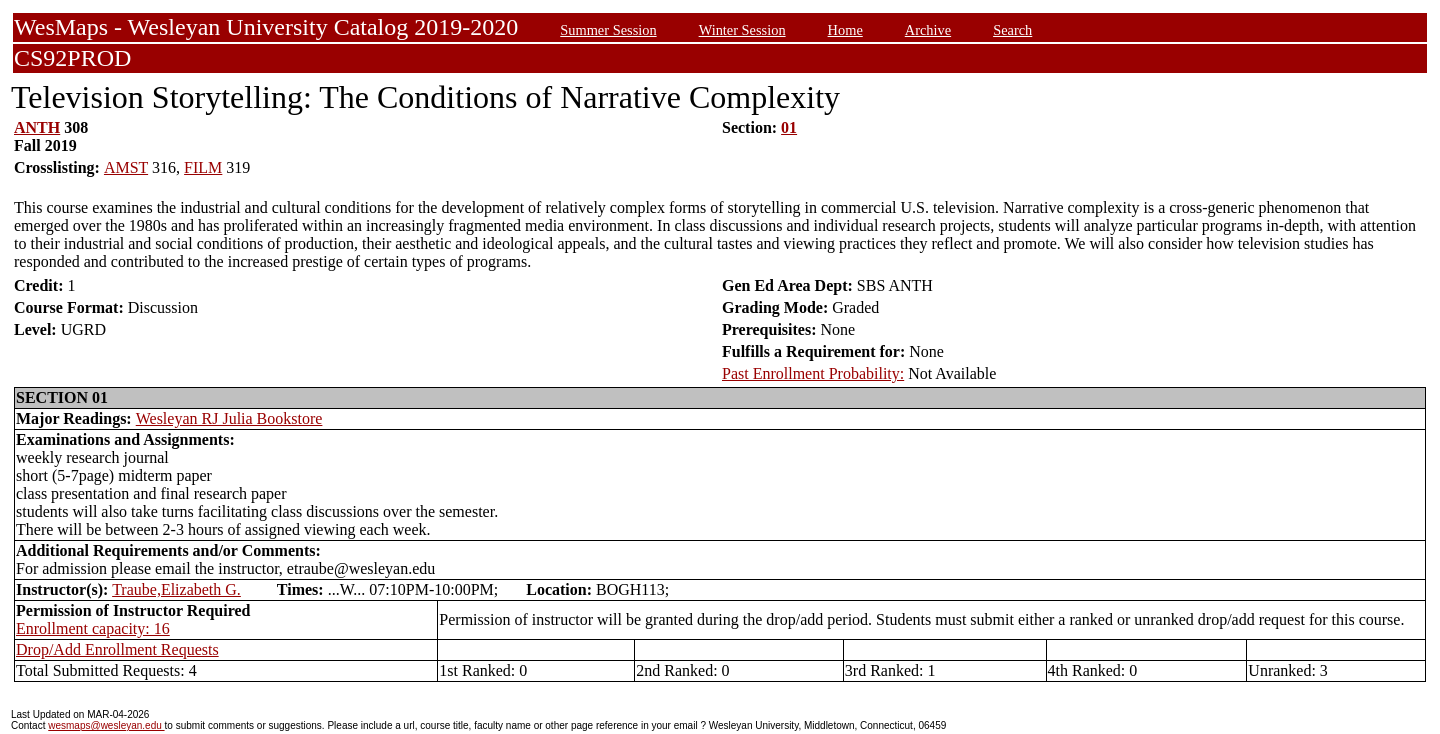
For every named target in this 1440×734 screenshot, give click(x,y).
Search (1012, 30)
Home (845, 30)
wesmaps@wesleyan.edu (106, 725)
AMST (126, 167)
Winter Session (742, 30)
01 (789, 127)
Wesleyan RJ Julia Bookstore (229, 418)
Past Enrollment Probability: (813, 373)
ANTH (37, 127)
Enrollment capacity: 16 (93, 628)
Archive (928, 30)
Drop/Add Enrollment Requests (117, 649)
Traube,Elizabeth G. (176, 589)
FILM (203, 167)
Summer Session (608, 30)
